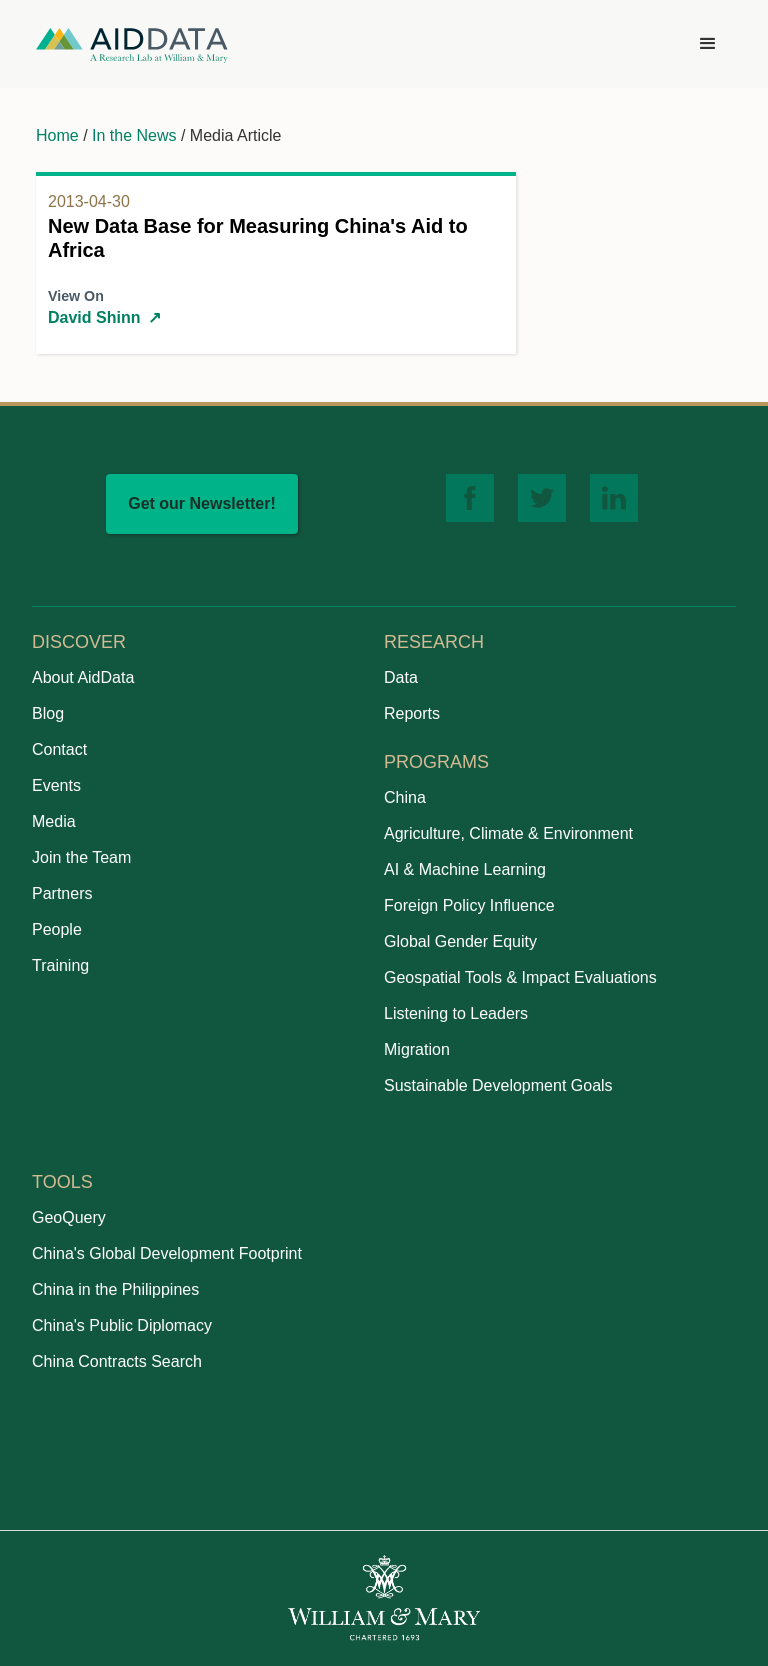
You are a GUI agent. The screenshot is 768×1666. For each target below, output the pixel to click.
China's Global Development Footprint (167, 1253)
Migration (417, 1049)
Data (401, 677)
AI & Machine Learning (465, 869)
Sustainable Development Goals (498, 1085)
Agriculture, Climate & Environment (508, 833)
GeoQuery (69, 1217)
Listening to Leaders (456, 1013)
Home (57, 135)
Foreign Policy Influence (469, 905)
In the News (134, 135)
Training (60, 965)
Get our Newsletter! (202, 503)
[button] (708, 44)
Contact (59, 749)
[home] (132, 44)
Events (56, 785)
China (405, 797)
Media (54, 821)
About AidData (83, 677)
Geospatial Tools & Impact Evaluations (520, 977)
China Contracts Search (117, 1361)
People (57, 929)
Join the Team (81, 857)
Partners (62, 893)
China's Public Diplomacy (122, 1325)
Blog (48, 713)
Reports (412, 713)
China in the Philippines (115, 1289)
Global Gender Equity (460, 941)
